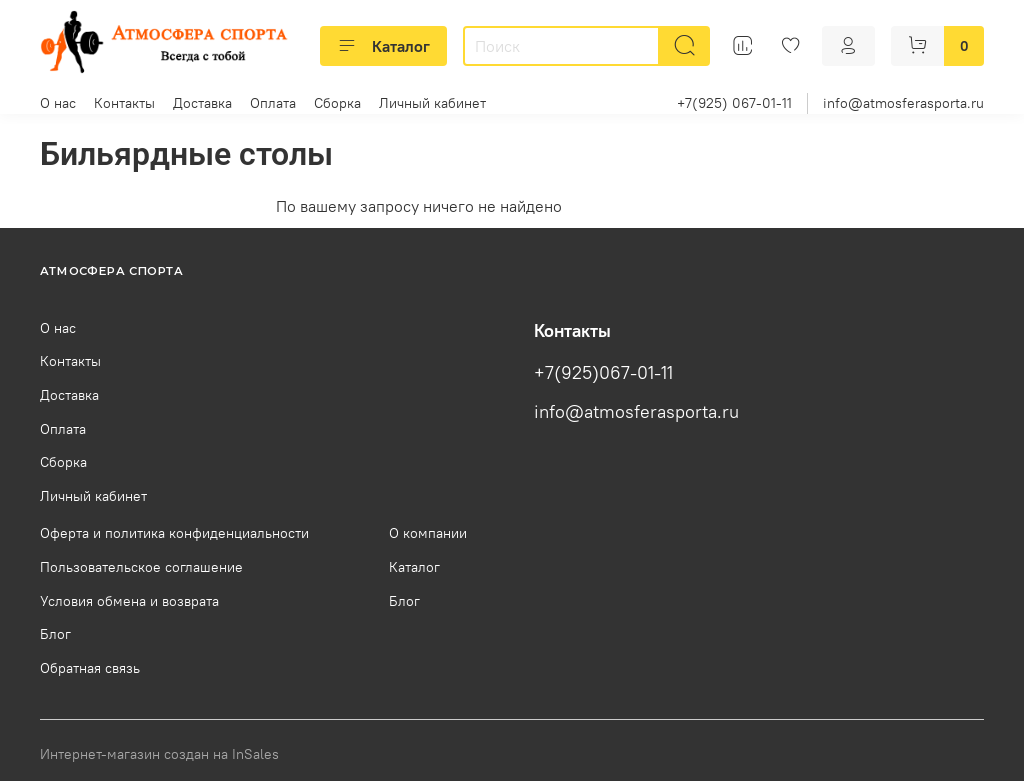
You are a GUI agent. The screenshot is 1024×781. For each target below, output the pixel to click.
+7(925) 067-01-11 (734, 103)
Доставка (202, 103)
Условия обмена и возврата (129, 601)
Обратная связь (90, 668)
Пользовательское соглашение (141, 567)
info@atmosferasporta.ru (903, 103)
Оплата (273, 103)
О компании (428, 533)
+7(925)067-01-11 (603, 373)
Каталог (383, 46)
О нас (58, 103)
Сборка (337, 103)
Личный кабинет (432, 103)
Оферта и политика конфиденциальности (174, 533)
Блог (55, 634)
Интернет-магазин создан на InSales (159, 754)
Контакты (124, 103)
